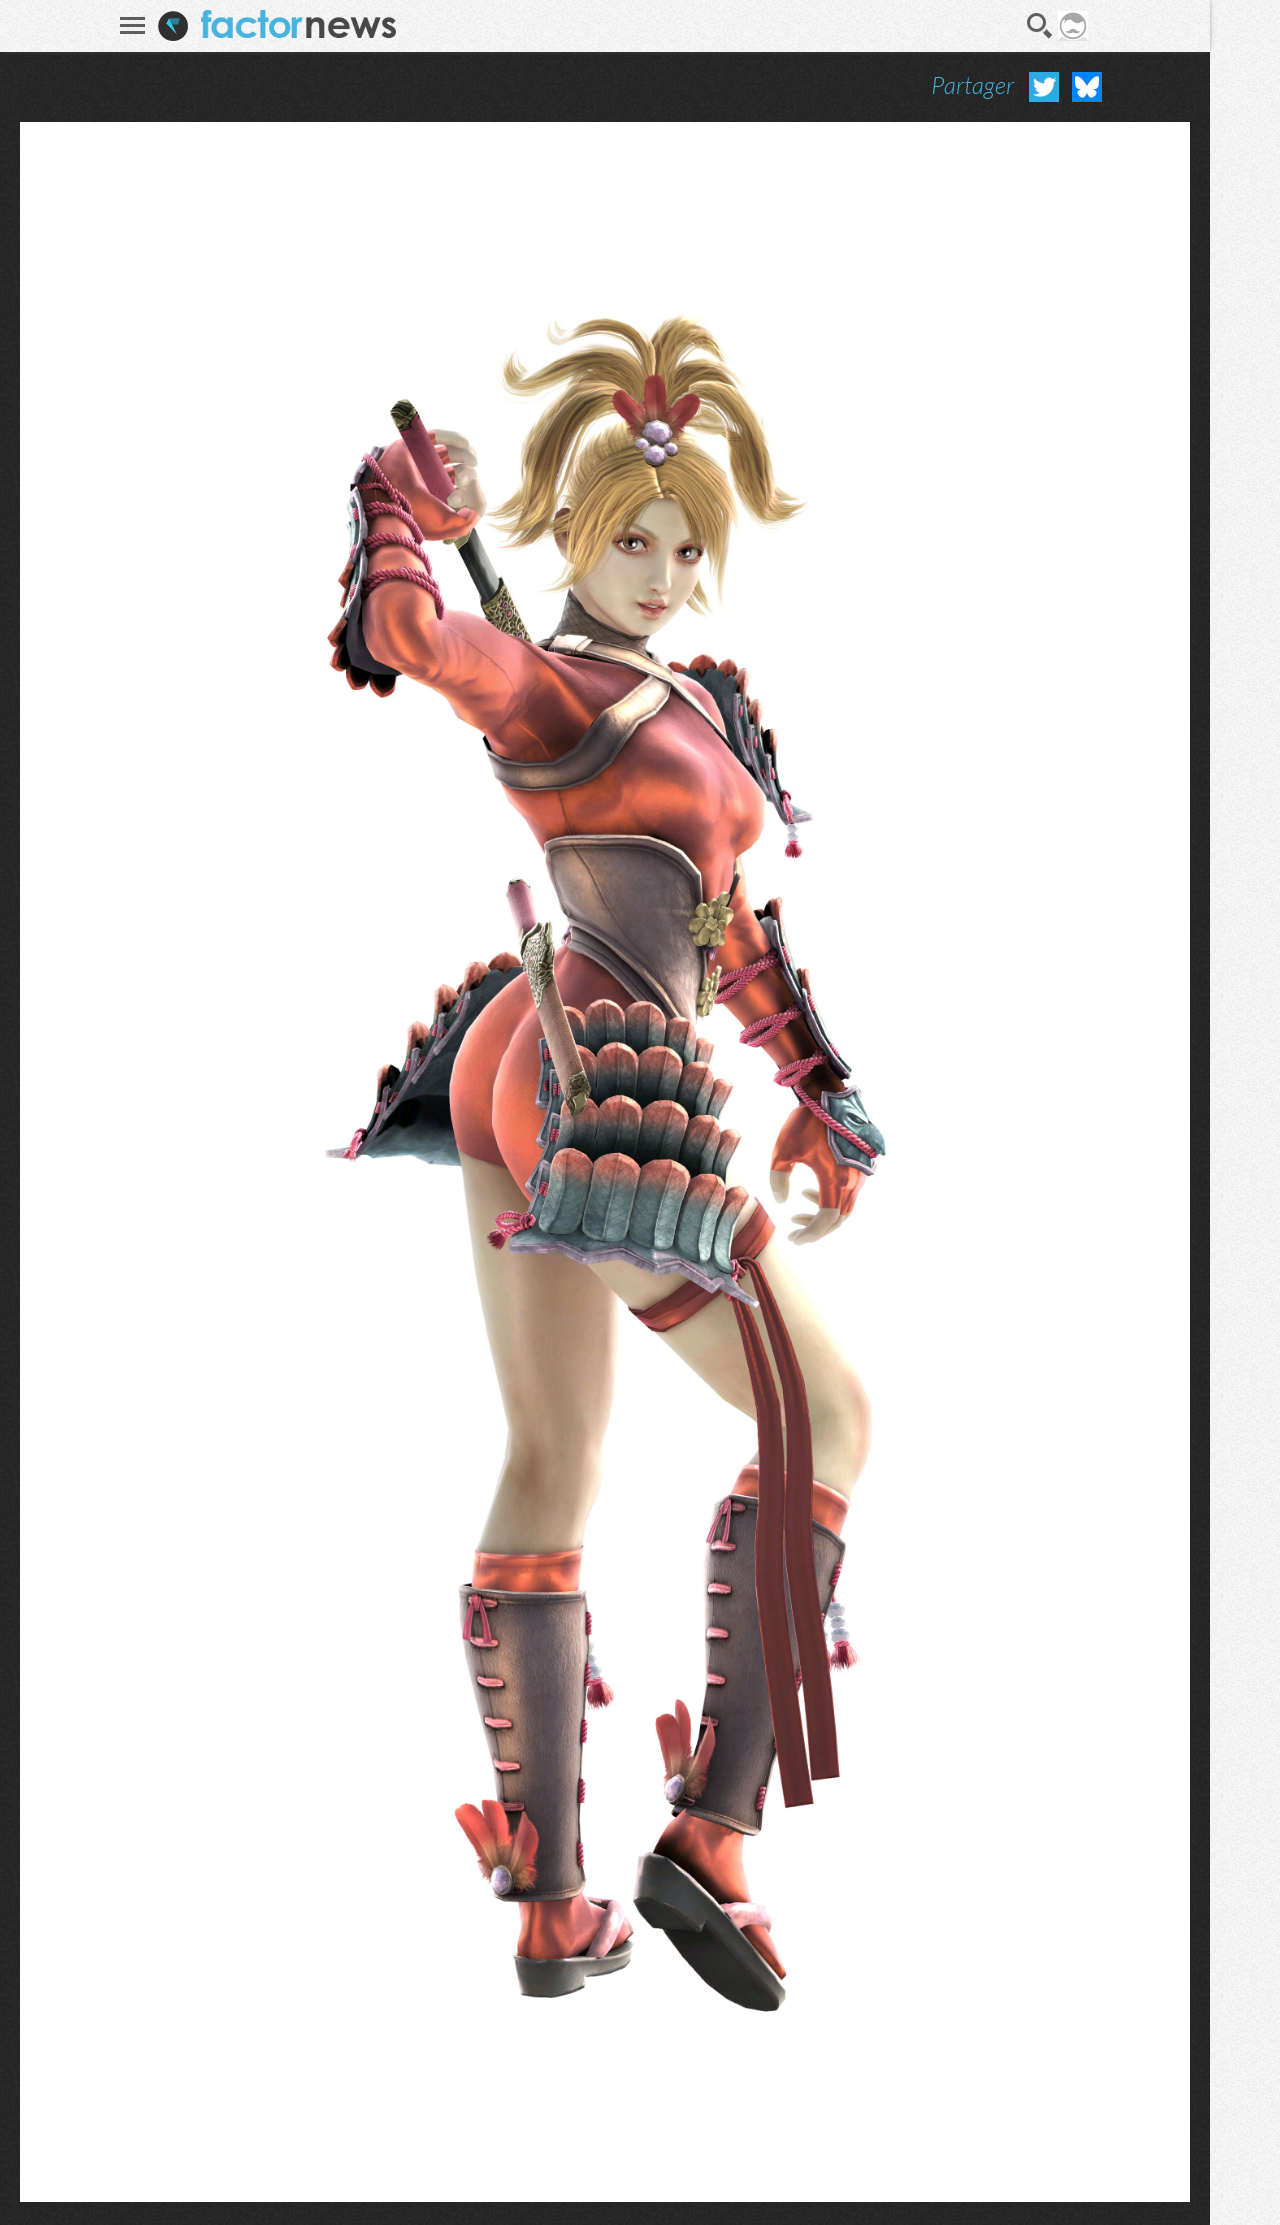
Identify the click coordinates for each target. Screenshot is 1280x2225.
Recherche (1040, 26)
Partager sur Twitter (1044, 87)
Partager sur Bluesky (1087, 87)
